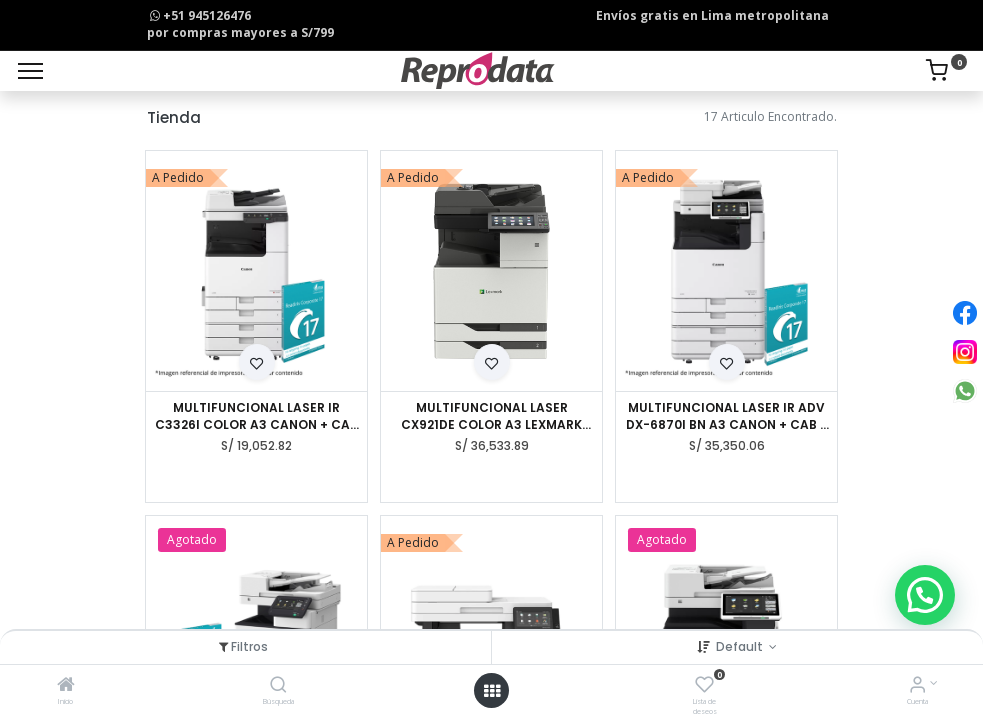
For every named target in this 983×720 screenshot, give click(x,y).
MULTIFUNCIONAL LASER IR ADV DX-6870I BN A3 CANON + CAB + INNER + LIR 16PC (727, 417)
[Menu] (30, 71)
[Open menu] (492, 691)
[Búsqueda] (278, 686)
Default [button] (741, 646)
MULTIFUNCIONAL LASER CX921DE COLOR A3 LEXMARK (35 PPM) (491, 417)
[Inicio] (66, 686)
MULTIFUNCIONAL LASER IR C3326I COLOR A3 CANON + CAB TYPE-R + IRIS (256, 417)
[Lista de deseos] (704, 686)
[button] (257, 362)
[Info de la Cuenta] (917, 686)
